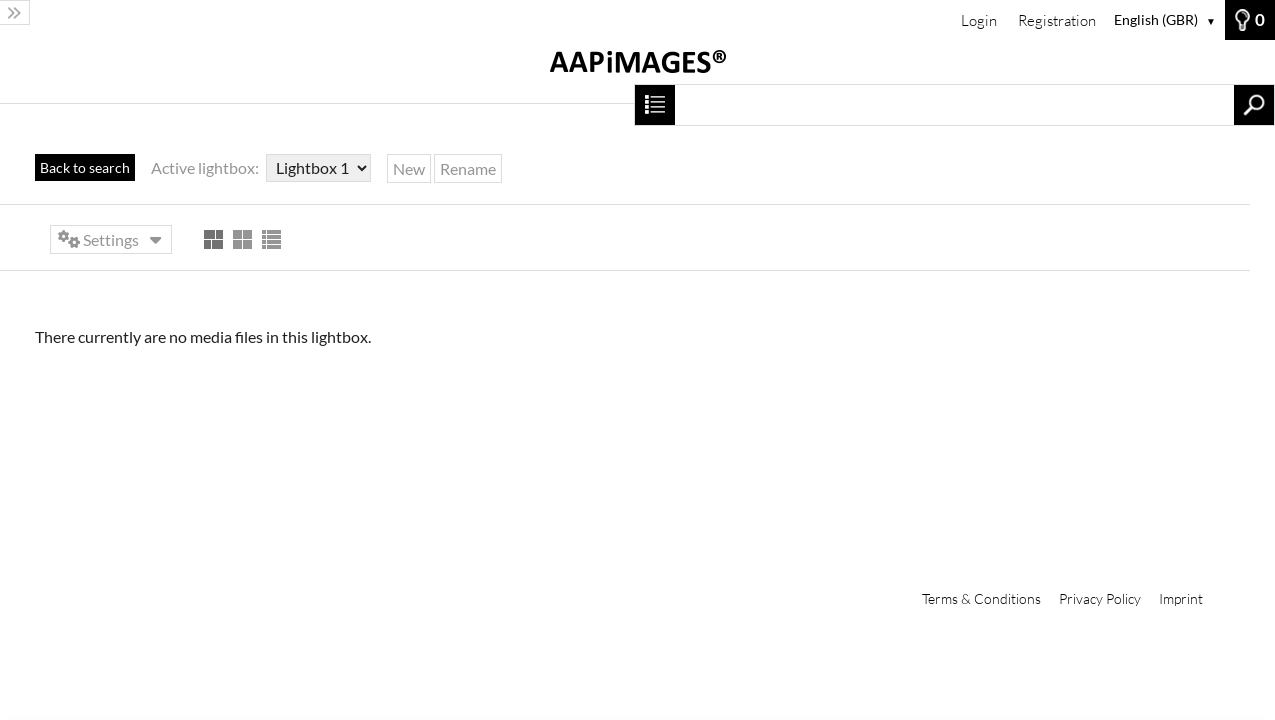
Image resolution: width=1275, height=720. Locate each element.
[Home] (637, 71)
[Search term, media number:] (954, 105)
